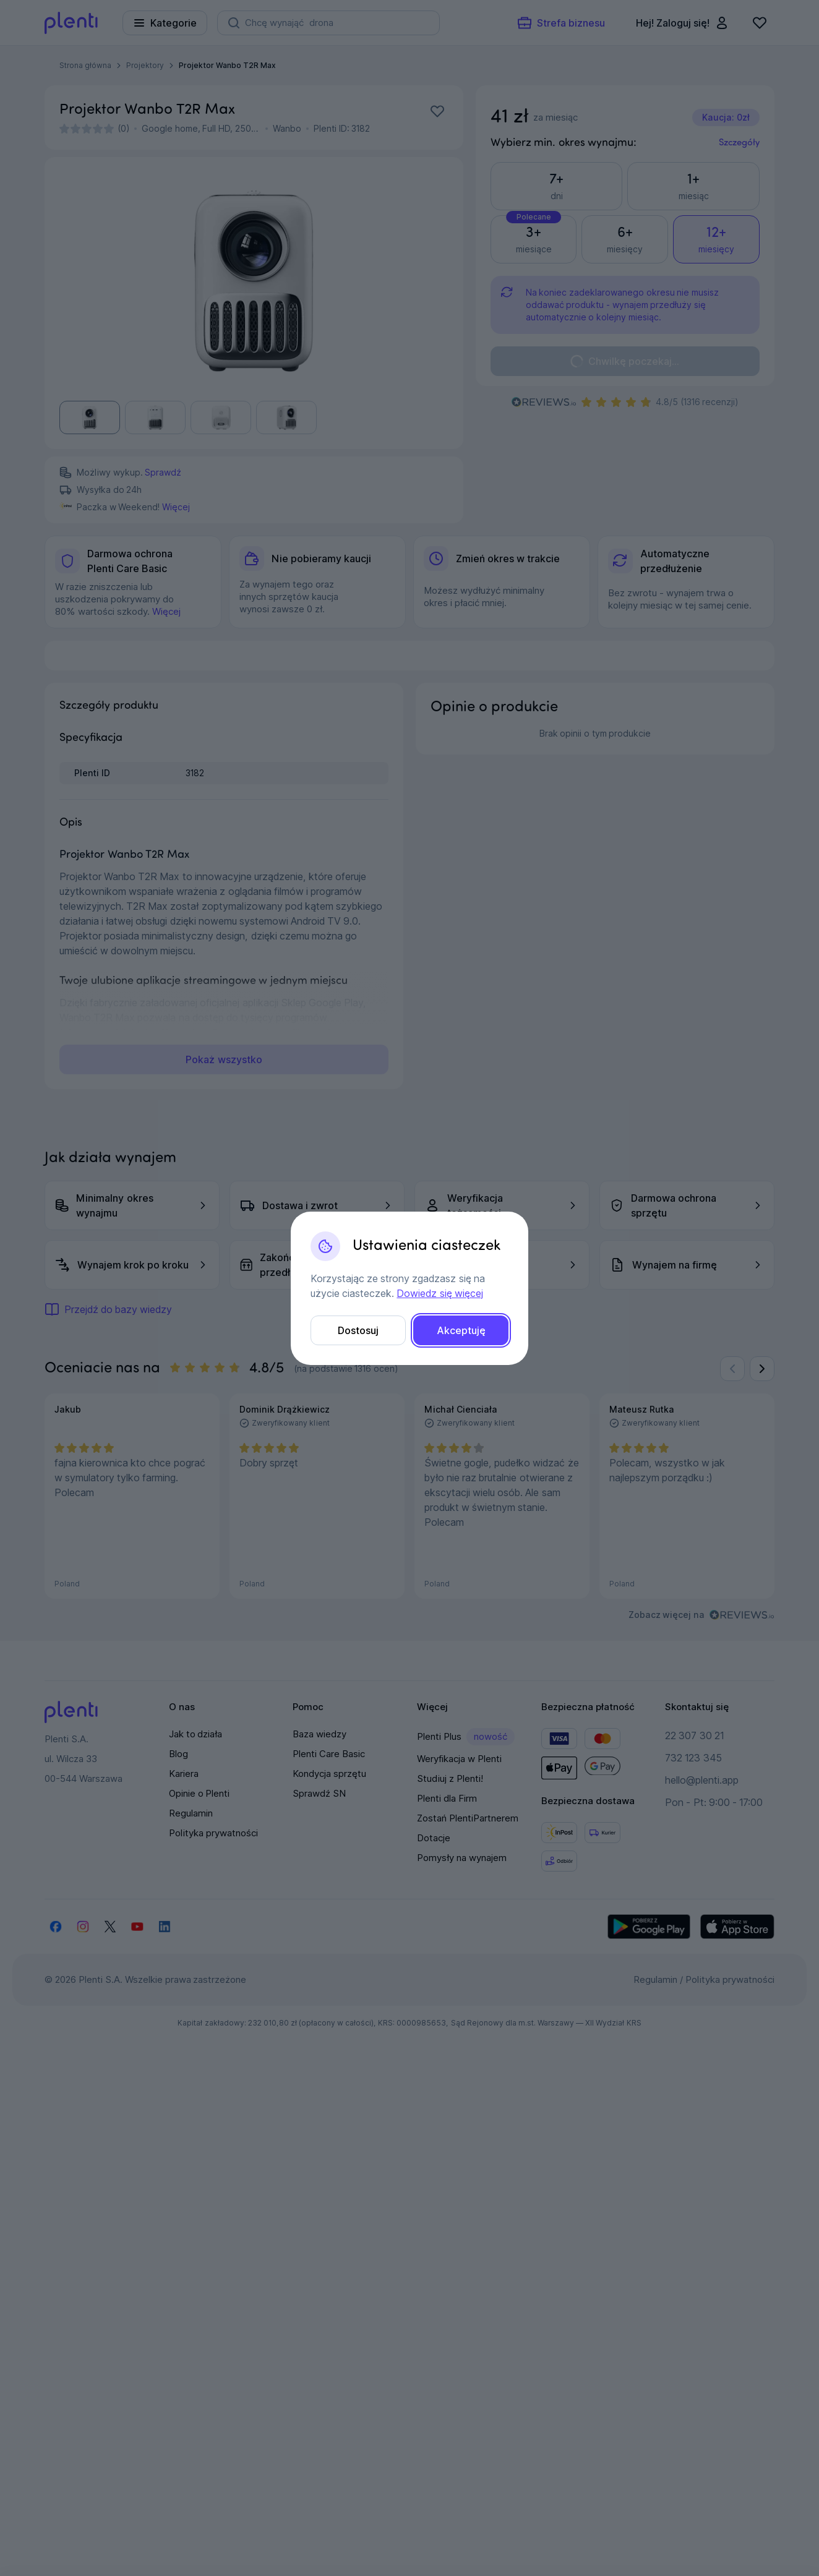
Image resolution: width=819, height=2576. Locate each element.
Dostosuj (358, 1330)
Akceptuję (461, 1330)
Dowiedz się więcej (439, 1293)
